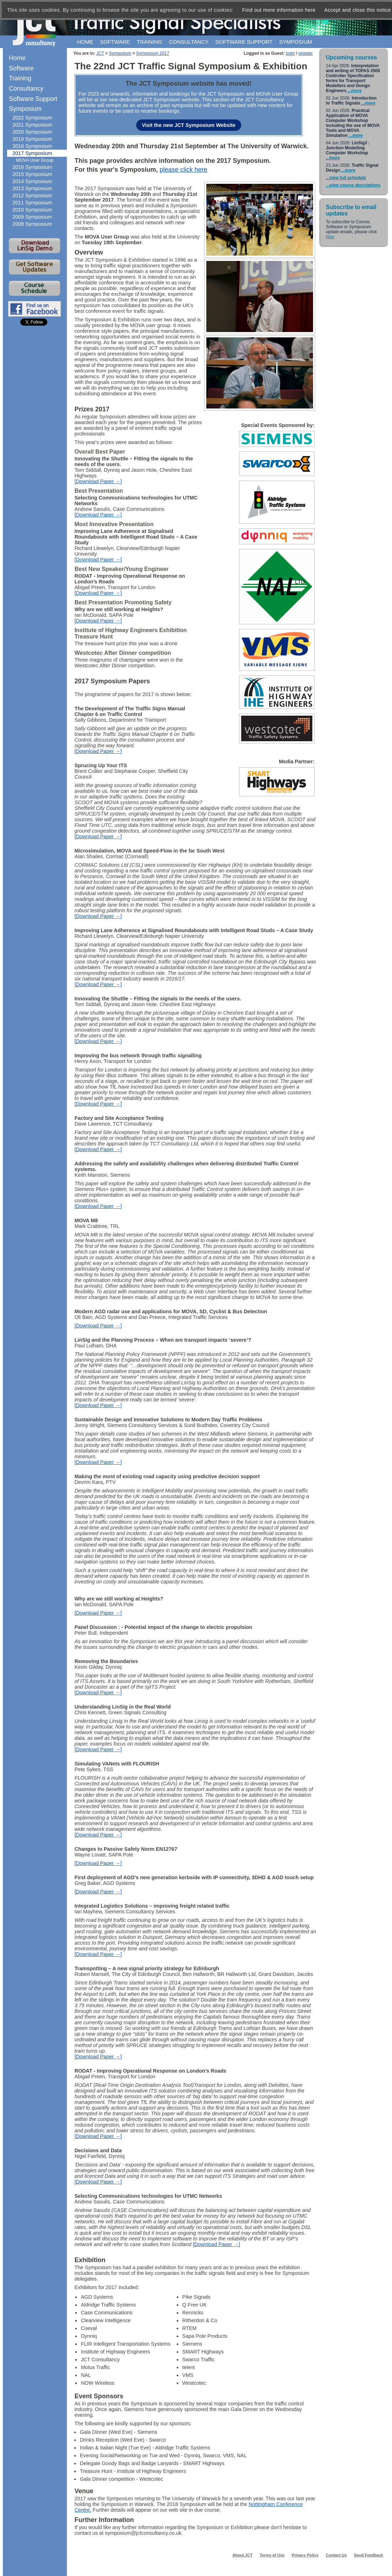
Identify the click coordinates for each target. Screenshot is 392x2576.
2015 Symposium (32, 174)
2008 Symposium (32, 224)
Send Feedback (368, 2555)
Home (85, 42)
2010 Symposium (32, 210)
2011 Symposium (32, 202)
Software (115, 42)
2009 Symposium (32, 217)
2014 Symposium (32, 181)
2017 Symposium (32, 153)
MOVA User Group (35, 160)
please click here (183, 169)
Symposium (295, 42)
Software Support (33, 98)
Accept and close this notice (357, 10)
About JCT (242, 2555)
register (305, 53)
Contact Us (336, 2555)
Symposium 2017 (152, 53)
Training (149, 42)
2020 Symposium (32, 132)
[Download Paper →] (98, 481)
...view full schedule (346, 177)
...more (354, 90)
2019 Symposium (32, 139)
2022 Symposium (32, 118)
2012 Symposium (32, 195)
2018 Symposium (32, 146)
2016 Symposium (32, 167)
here (330, 236)
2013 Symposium (32, 188)
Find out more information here (279, 10)
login (290, 53)
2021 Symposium (32, 125)
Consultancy (188, 42)
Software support (243, 42)
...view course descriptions (353, 185)
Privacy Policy (305, 2555)
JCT (100, 53)
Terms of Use (272, 2555)
